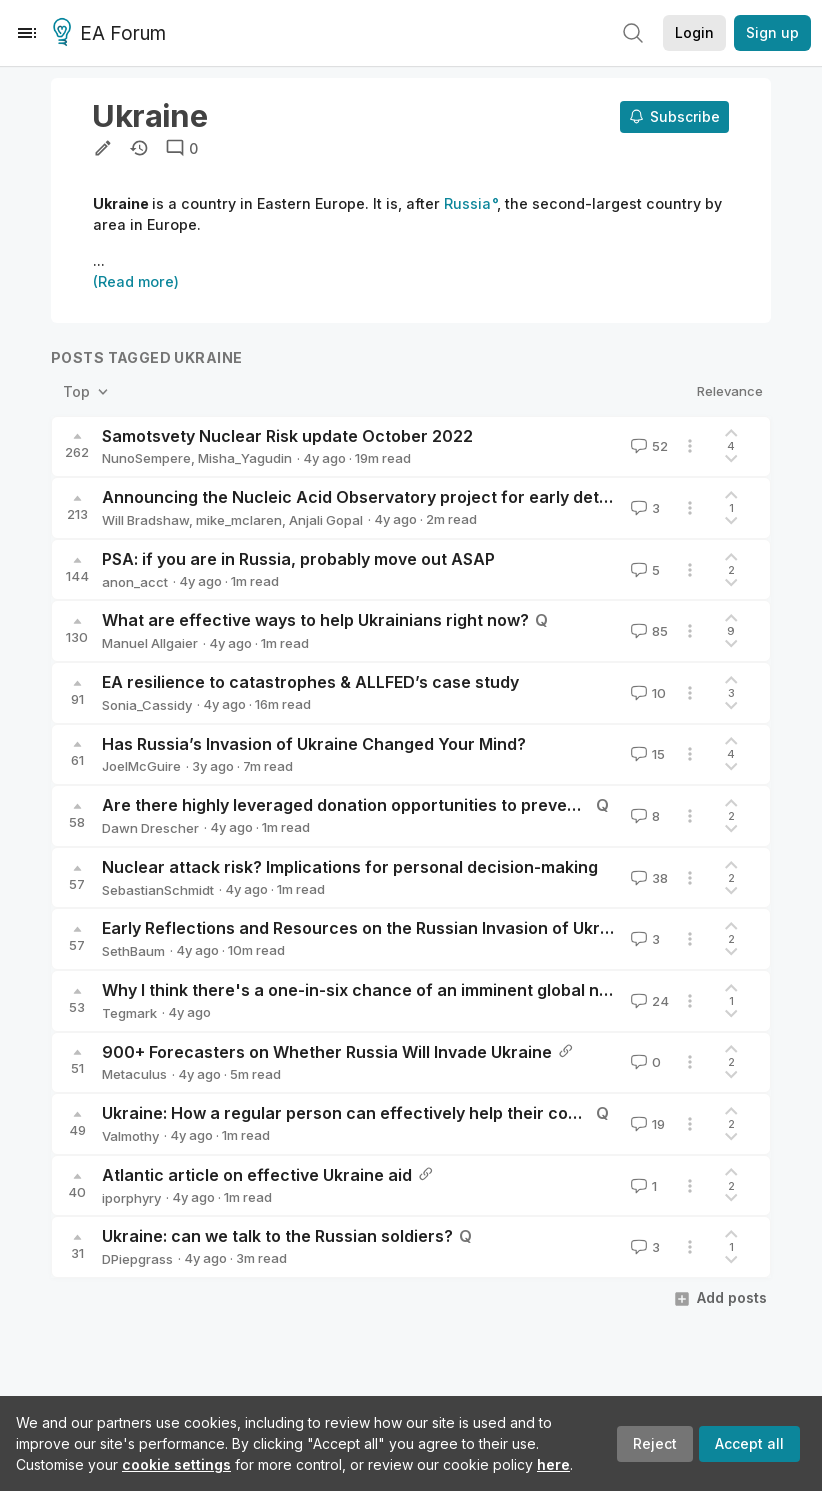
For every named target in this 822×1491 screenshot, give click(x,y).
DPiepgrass (137, 1259)
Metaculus (134, 1074)
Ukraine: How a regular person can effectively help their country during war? (405, 1113)
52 (647, 446)
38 (647, 878)
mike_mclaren (239, 520)
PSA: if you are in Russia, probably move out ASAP (298, 559)
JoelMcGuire (141, 766)
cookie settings (176, 1464)
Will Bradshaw (145, 520)
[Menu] (27, 33)
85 (647, 631)
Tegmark (129, 1013)
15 (646, 754)
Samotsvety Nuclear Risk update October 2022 (287, 436)
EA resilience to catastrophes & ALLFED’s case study (310, 682)
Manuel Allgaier (150, 643)
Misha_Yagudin (245, 458)
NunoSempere (146, 458)
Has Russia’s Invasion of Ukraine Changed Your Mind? (314, 744)
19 (646, 1124)
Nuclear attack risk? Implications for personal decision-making (350, 867)
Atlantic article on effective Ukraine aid (257, 1175)
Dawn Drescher (150, 828)
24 (648, 1001)
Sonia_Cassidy (147, 705)
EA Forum (112, 34)
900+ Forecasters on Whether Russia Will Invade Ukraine (327, 1052)
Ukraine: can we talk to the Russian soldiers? (277, 1236)
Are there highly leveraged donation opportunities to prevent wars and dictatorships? (440, 805)
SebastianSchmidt (158, 890)
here (553, 1464)
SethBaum (133, 951)
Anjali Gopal (326, 520)
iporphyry (131, 1198)
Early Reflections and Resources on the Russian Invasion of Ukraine (368, 928)
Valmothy (130, 1136)
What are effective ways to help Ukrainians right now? (315, 620)
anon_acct (135, 582)
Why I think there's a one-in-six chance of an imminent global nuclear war (393, 990)
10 (646, 693)
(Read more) (136, 281)
